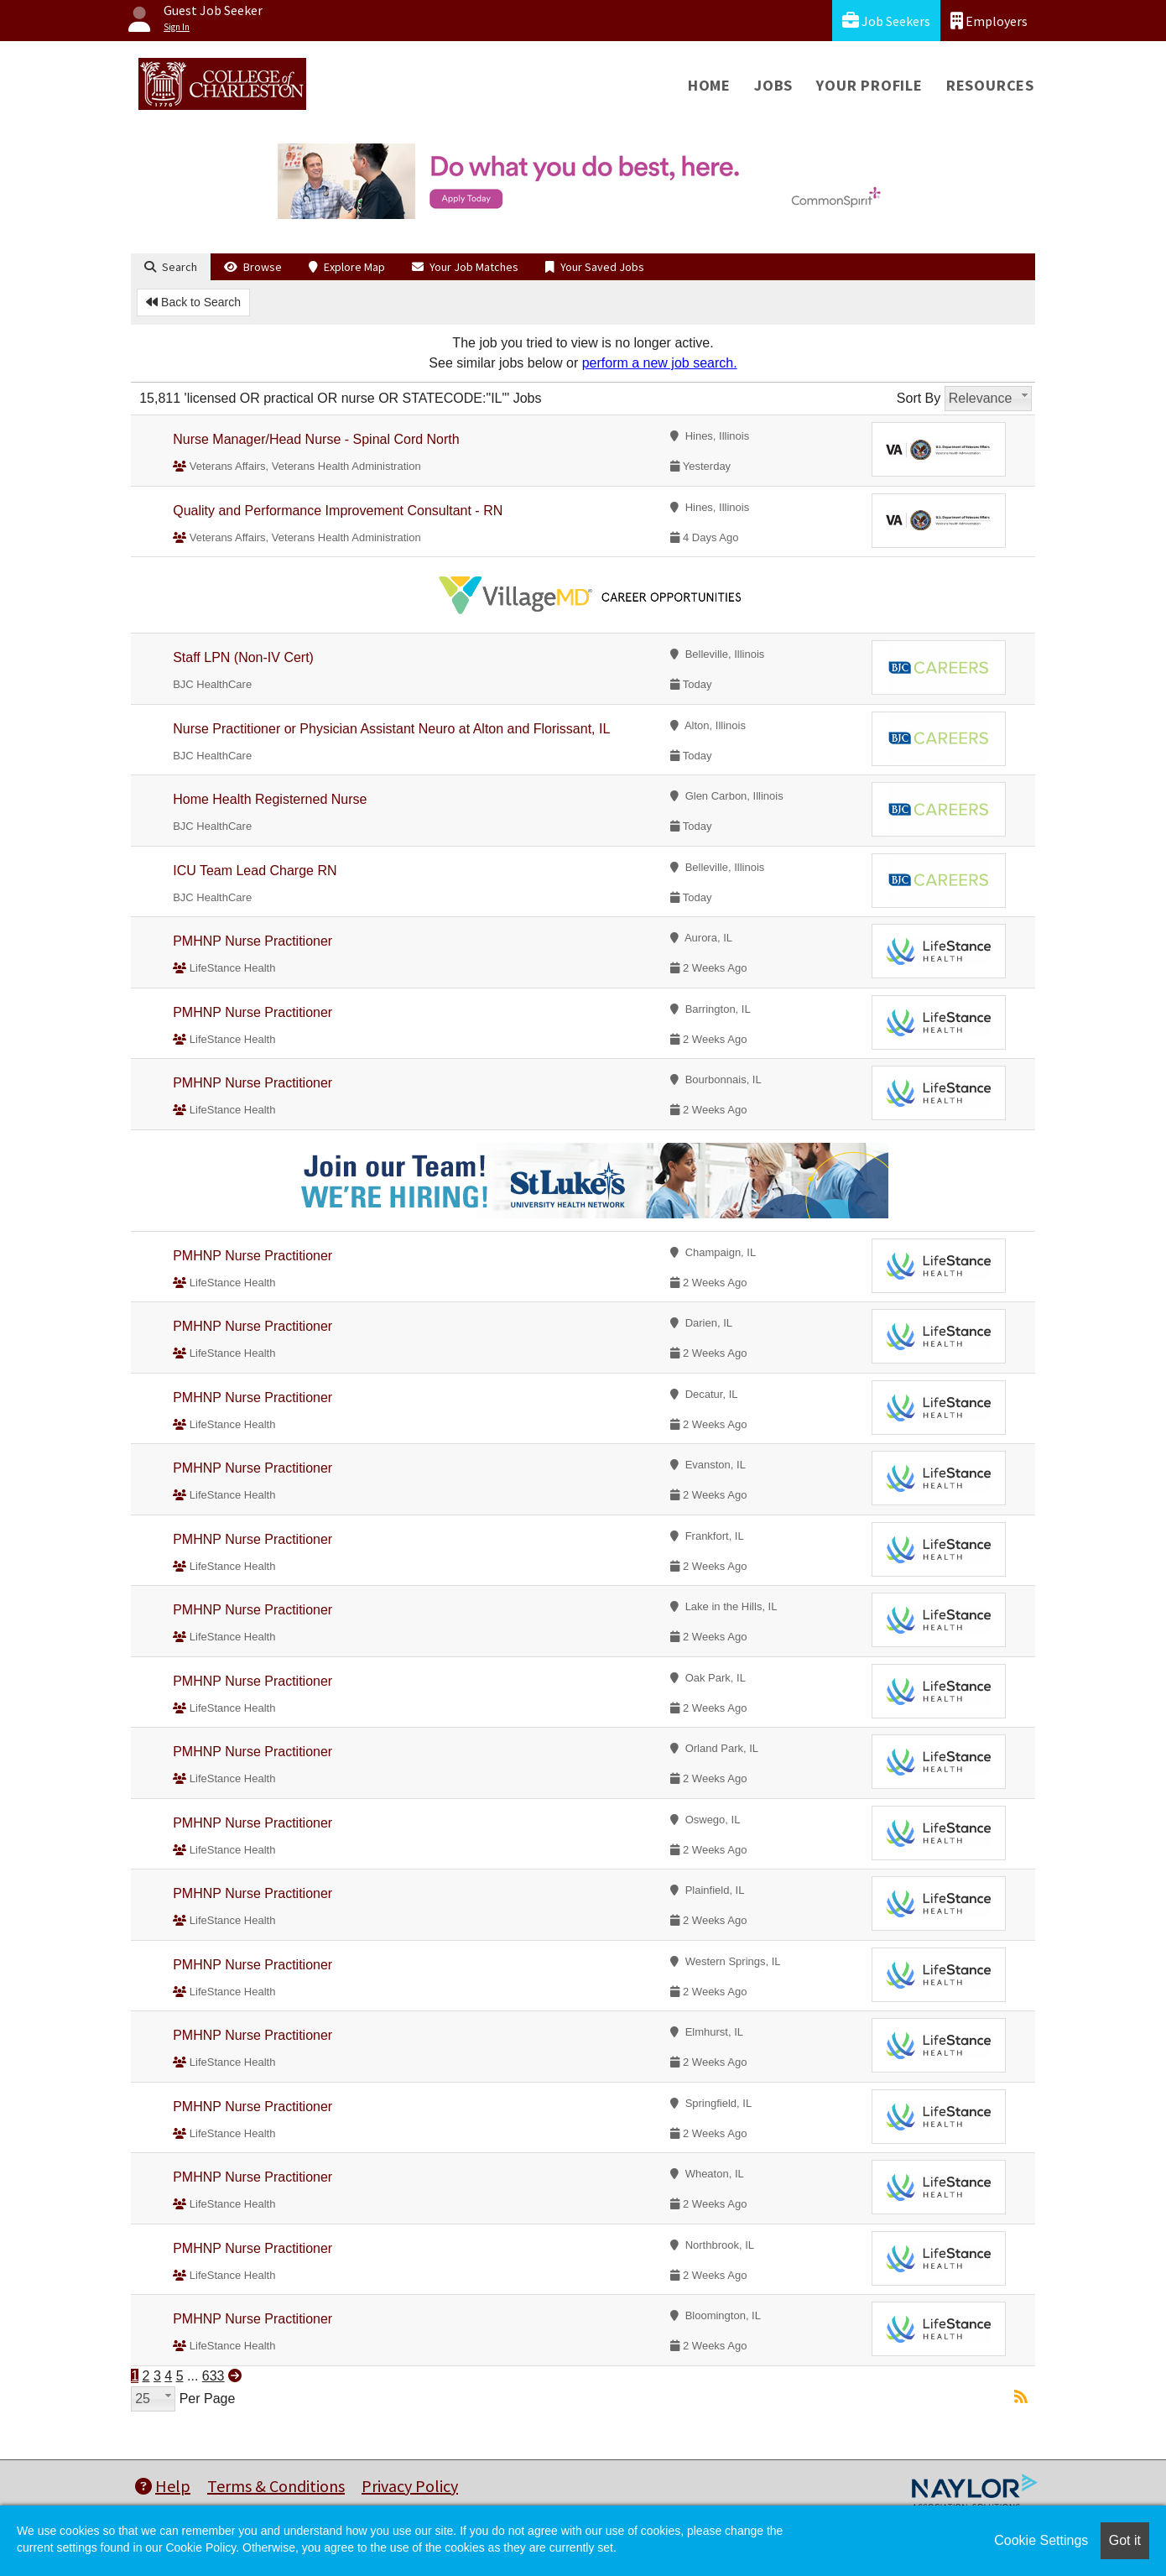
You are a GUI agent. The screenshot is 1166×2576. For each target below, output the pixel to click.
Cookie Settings (1041, 2540)
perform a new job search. (659, 363)
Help (162, 2485)
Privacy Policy (410, 2485)
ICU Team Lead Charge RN (254, 870)
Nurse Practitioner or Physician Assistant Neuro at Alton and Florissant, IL (391, 729)
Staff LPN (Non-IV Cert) (243, 657)
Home (709, 85)
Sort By (918, 398)
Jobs (773, 85)
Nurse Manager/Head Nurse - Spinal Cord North (316, 439)
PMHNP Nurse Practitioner (252, 941)
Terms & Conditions (276, 2485)
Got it (1125, 2540)
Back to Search (193, 302)
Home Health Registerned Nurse (270, 799)
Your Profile (869, 85)
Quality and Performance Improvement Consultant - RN (337, 510)
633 (213, 2376)
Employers (989, 20)
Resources (990, 85)
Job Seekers (886, 20)
